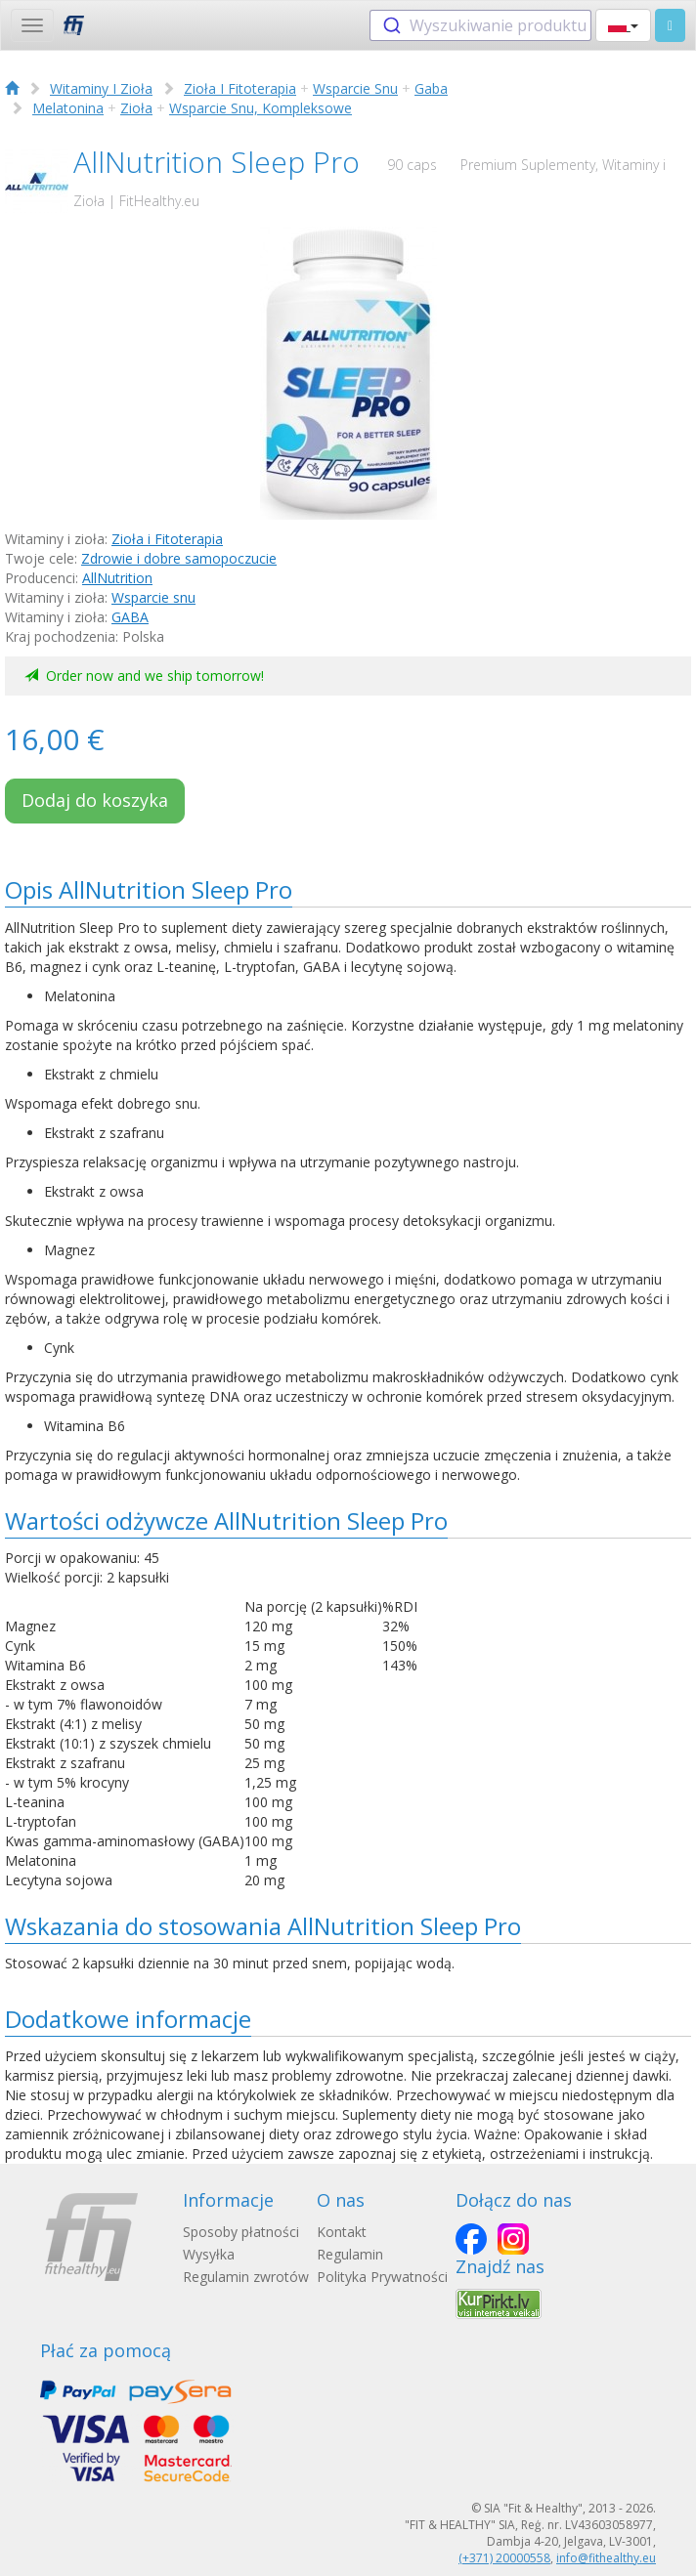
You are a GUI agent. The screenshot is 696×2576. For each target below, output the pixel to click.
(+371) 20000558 (504, 2558)
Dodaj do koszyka (95, 800)
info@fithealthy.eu (606, 2558)
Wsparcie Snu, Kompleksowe (260, 108)
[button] (623, 25)
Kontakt (342, 2231)
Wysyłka (209, 2254)
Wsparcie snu (153, 597)
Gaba (431, 88)
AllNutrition (117, 578)
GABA (130, 617)
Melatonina (68, 108)
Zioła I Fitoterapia (240, 88)
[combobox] (480, 25)
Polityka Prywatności (382, 2276)
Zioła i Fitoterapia (167, 538)
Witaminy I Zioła (101, 88)
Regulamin (350, 2254)
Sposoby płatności (241, 2231)
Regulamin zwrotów (246, 2276)
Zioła (136, 108)
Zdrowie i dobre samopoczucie (179, 558)
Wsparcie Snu (355, 88)
